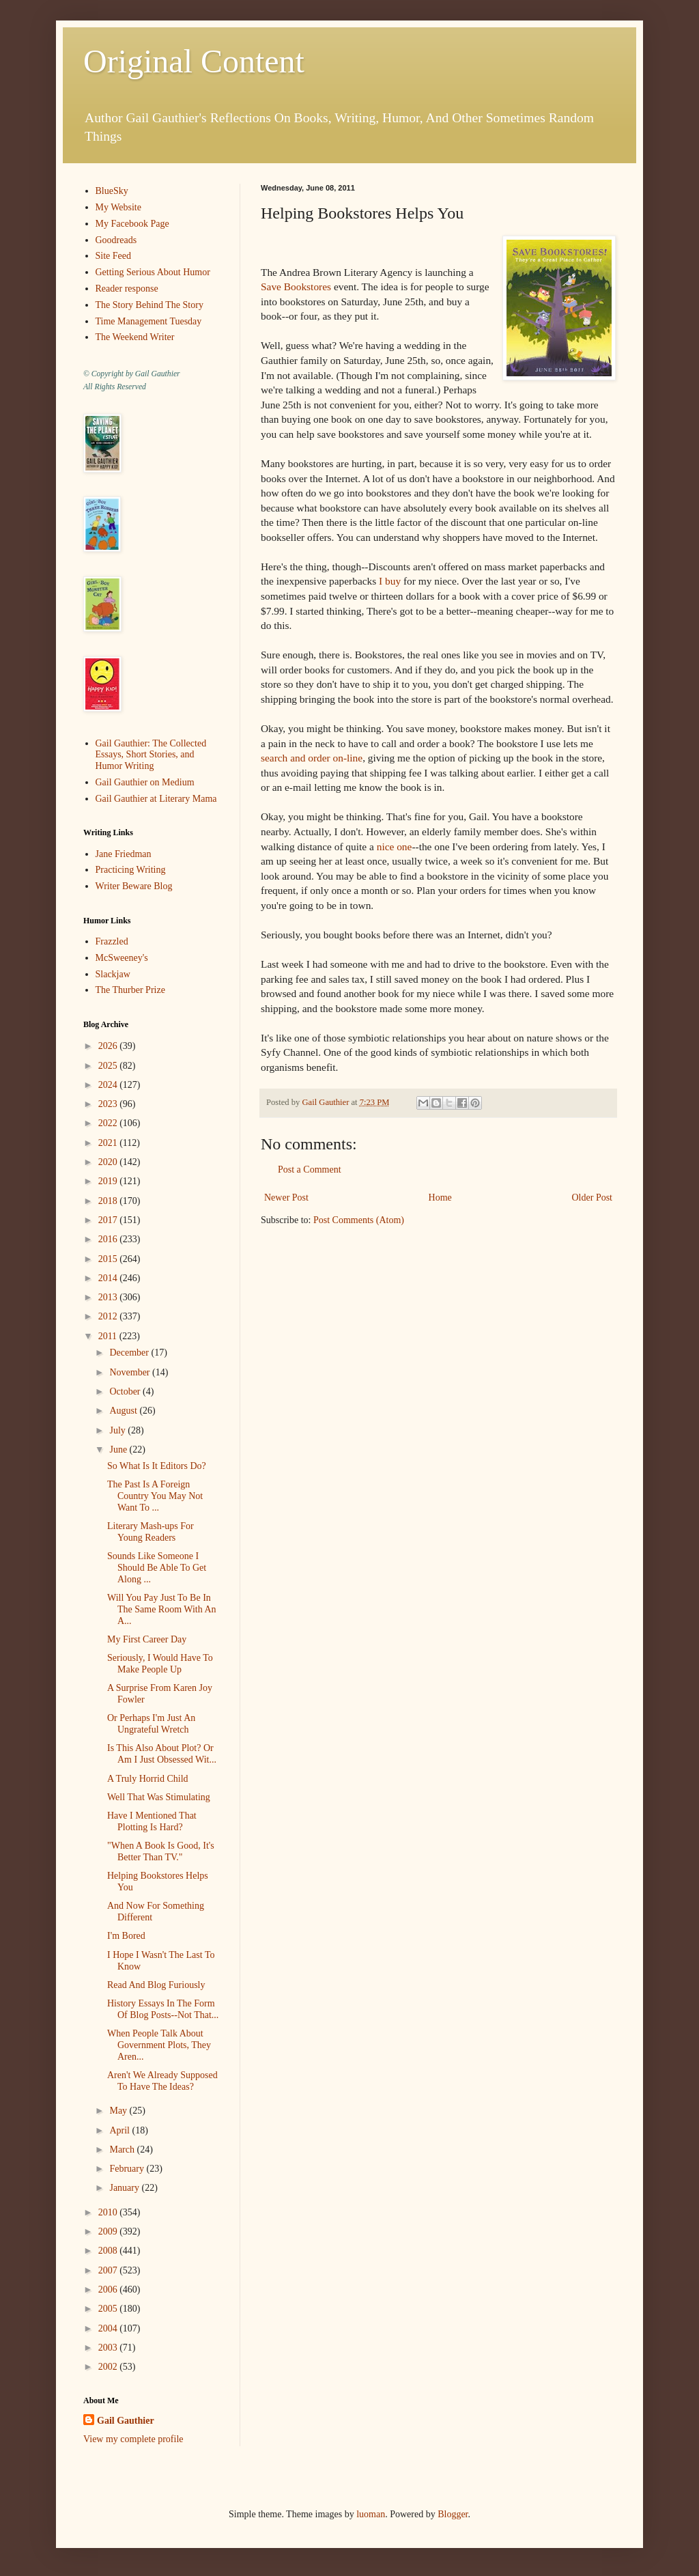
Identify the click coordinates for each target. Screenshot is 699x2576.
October (126, 1391)
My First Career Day (146, 1639)
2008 (109, 2250)
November (130, 1372)
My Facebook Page (132, 224)
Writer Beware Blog (134, 886)
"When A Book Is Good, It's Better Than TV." (160, 1851)
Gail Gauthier (125, 2421)
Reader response (127, 288)
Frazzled (112, 941)
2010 (109, 2212)
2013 (109, 1297)
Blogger (453, 2514)
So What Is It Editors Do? (156, 1466)
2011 (108, 1336)
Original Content (193, 61)
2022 (109, 1123)
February (127, 2169)
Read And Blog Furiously (156, 1985)
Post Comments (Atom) (358, 1220)
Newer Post (286, 1197)
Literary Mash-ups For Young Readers (150, 1532)
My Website (118, 207)
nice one (394, 846)
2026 (109, 1046)
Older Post (592, 1197)
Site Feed (114, 256)
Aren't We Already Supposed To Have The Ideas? (162, 2081)
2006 (109, 2289)
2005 (109, 2309)
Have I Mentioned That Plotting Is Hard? (152, 1821)
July (118, 1430)
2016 (109, 1239)
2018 (109, 1201)
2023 (109, 1104)
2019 (109, 1181)
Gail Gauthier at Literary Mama (156, 799)
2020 (109, 1162)
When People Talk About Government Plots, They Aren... (159, 2045)
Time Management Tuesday (149, 321)
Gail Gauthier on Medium (145, 782)
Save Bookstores (296, 286)
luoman (370, 2514)
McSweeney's (122, 958)
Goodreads (116, 240)
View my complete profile (133, 2439)
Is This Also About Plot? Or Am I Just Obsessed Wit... (161, 1754)
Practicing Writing (131, 870)
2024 (109, 1085)
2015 (109, 1259)
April (120, 2130)
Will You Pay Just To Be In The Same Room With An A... (161, 1609)
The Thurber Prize (130, 990)
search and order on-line (311, 758)
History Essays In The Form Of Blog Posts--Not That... (162, 2009)
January (125, 2188)
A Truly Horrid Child (147, 1779)
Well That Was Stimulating (158, 1797)
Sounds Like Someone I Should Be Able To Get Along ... (156, 1567)
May (119, 2110)
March (123, 2149)
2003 (109, 2347)
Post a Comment (309, 1169)
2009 (109, 2231)
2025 (109, 1066)
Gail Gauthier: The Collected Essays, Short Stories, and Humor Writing (151, 755)
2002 (109, 2367)
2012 (109, 1316)
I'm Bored (126, 1936)
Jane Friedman (124, 854)
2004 (109, 2328)
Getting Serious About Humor (153, 272)
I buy (390, 581)
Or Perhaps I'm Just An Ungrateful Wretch (151, 1724)
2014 (109, 1278)
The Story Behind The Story (149, 305)
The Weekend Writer (135, 337)
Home (440, 1197)
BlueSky (112, 191)
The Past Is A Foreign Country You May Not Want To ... (155, 1496)
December (130, 1352)
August (124, 1410)
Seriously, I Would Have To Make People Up (160, 1664)
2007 (109, 2270)
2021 (109, 1143)
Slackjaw (113, 974)
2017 (109, 1220)
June (119, 1449)
